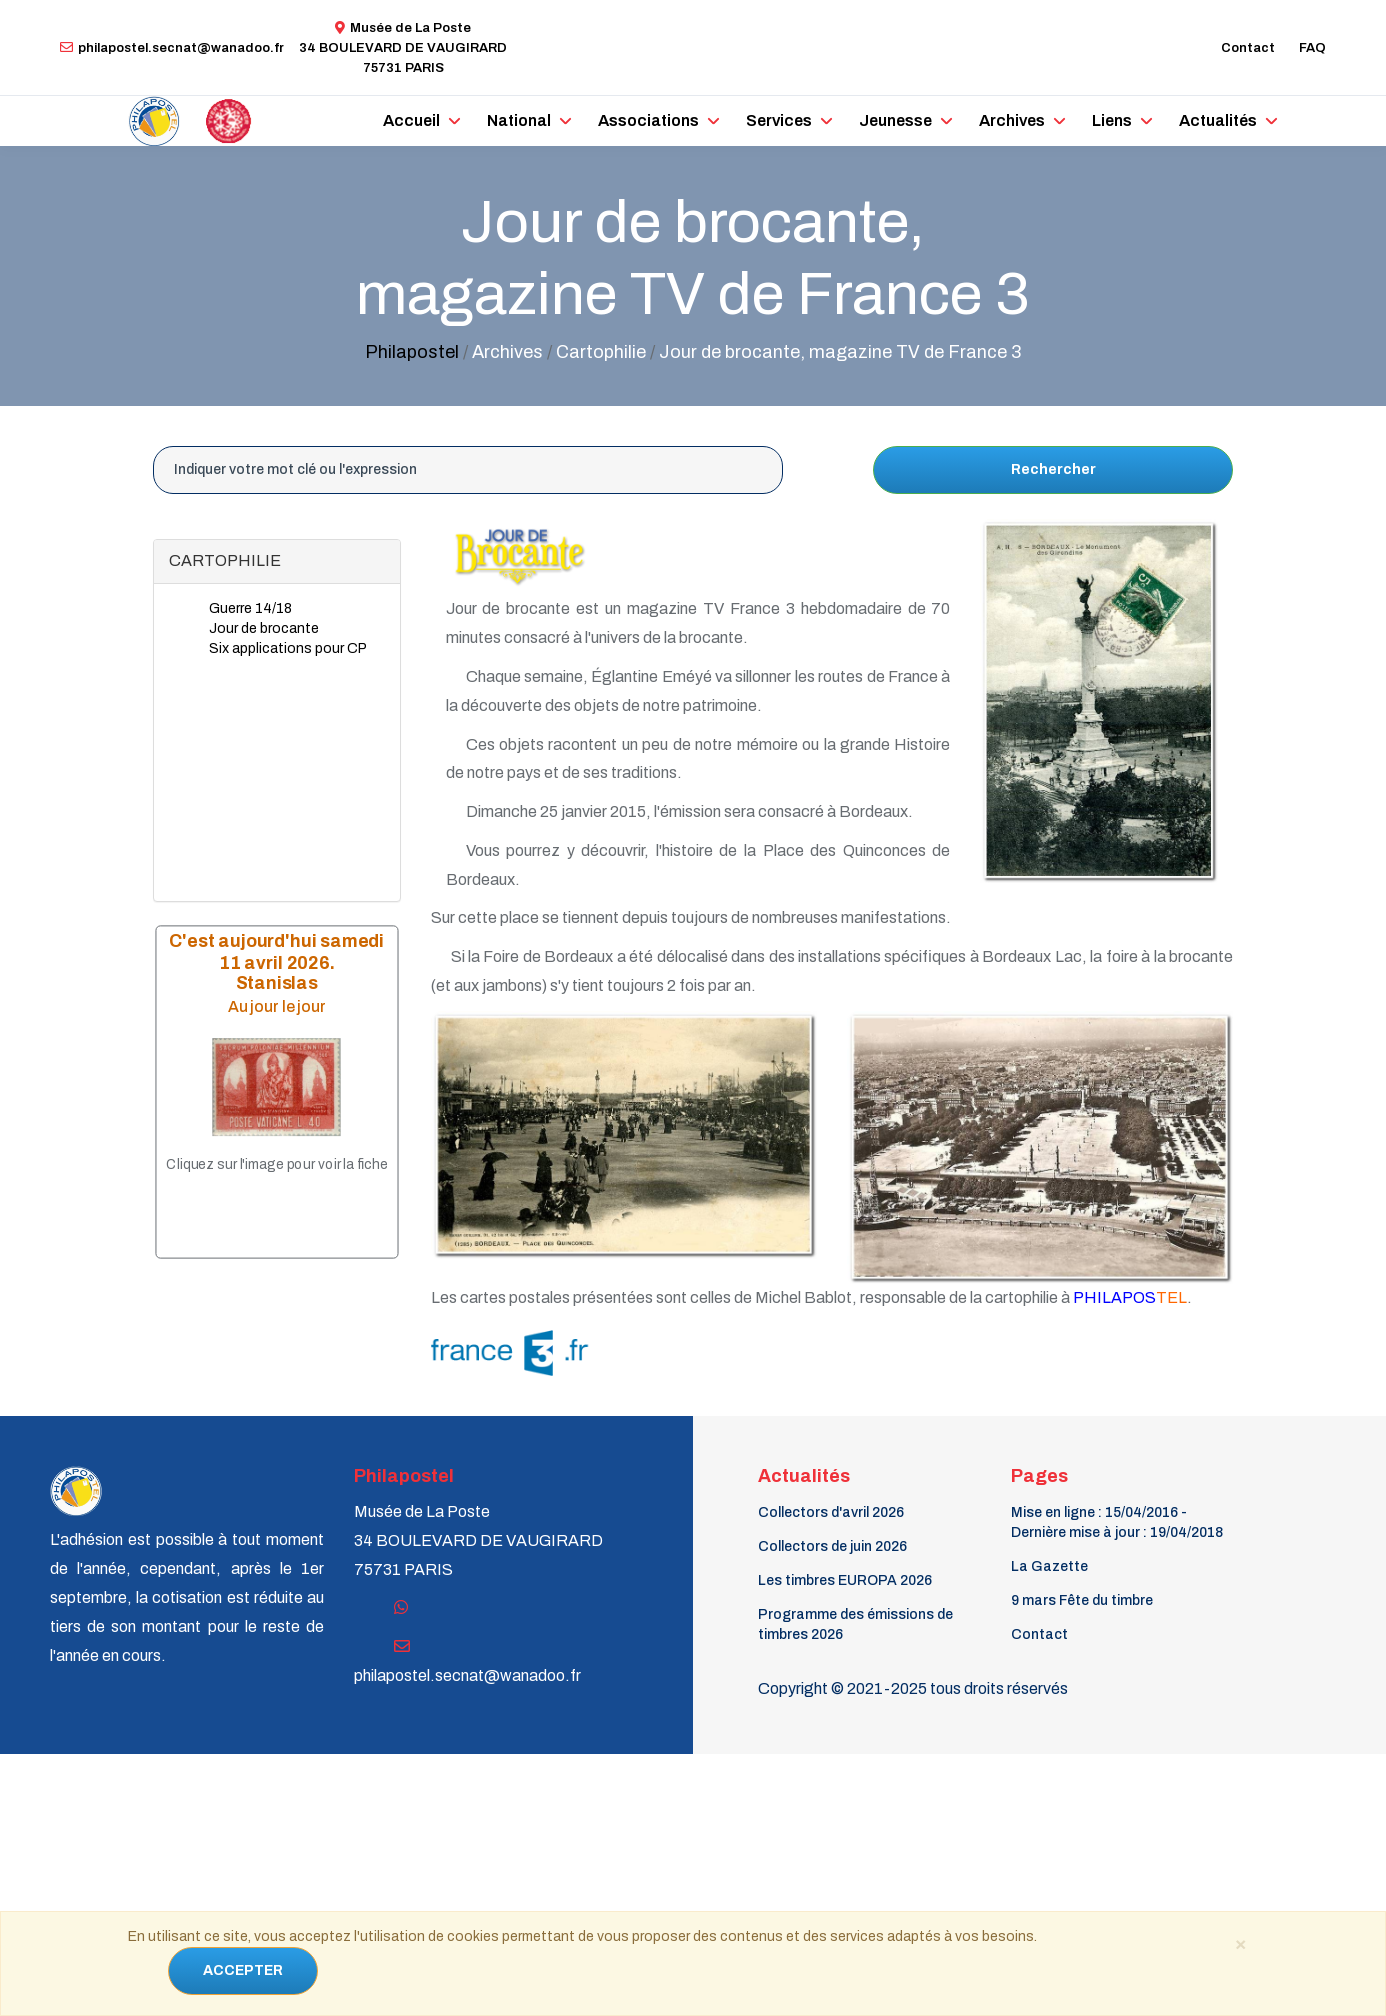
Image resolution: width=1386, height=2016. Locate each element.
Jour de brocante (264, 628)
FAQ (1312, 48)
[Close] (1240, 1943)
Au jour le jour (277, 1005)
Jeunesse (895, 120)
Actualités (1218, 120)
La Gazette (1049, 1566)
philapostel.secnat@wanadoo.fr (172, 48)
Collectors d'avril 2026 (831, 1512)
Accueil (411, 120)
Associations (648, 120)
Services (779, 120)
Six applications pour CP (288, 648)
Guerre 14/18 (250, 608)
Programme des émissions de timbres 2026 (855, 1624)
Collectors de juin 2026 (832, 1546)
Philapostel (412, 352)
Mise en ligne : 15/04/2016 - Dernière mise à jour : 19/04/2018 (1117, 1522)
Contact (1248, 48)
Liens (1112, 120)
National (519, 120)
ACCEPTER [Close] (243, 1970)
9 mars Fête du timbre (1082, 1600)
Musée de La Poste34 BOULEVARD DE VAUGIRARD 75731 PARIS (403, 48)
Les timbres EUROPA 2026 (845, 1580)
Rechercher (1053, 469)
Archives (1012, 120)
